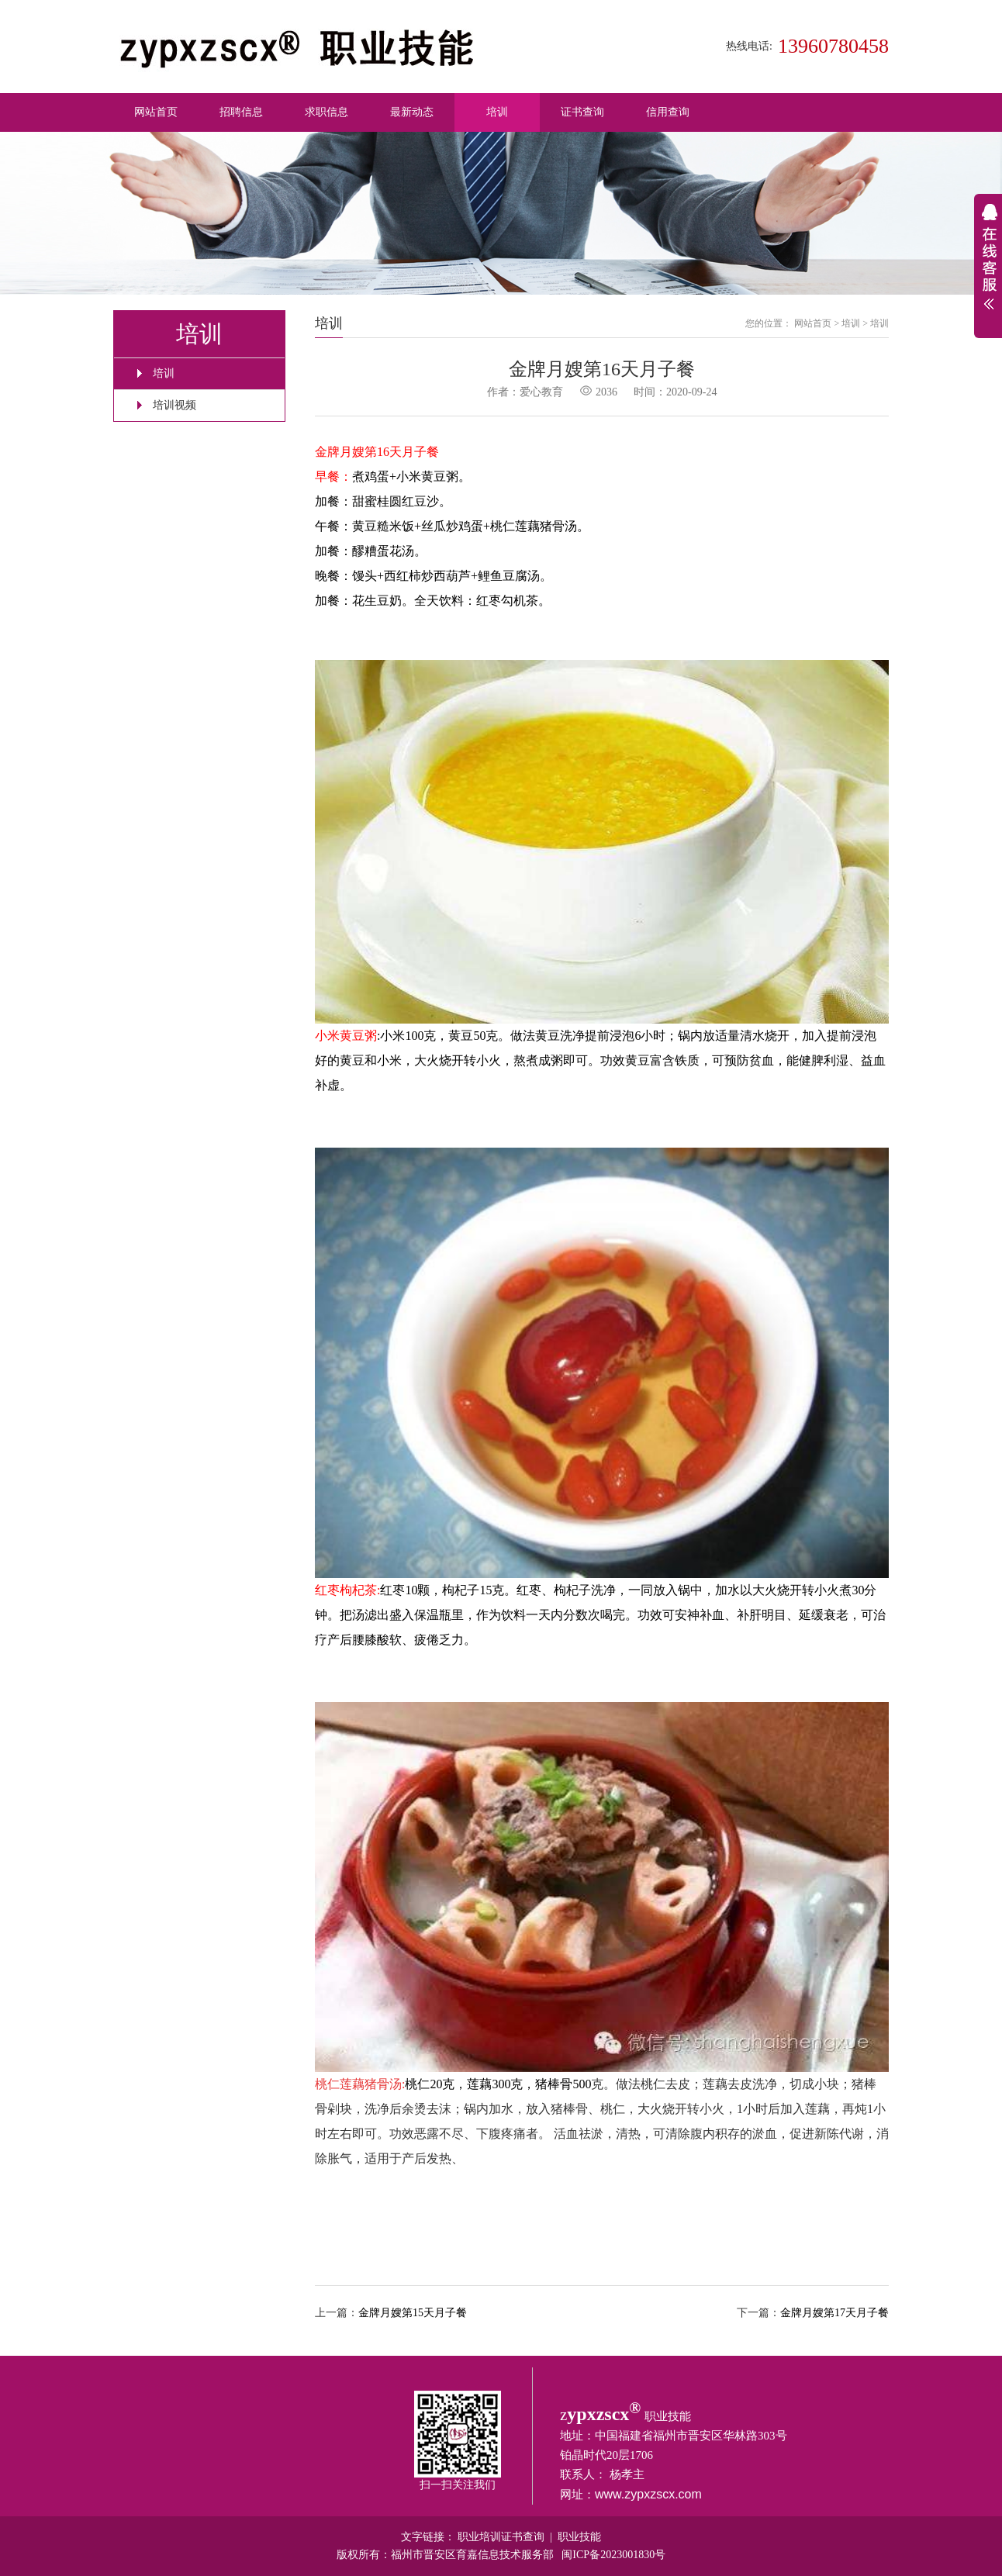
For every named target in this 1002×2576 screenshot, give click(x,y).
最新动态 (412, 112)
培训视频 (174, 405)
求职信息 (326, 112)
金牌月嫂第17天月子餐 (834, 2313)
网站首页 (156, 112)
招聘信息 (241, 112)
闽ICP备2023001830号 (613, 2554)
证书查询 (582, 112)
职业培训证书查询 (501, 2537)
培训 (497, 112)
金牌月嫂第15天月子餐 (412, 2313)
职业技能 (579, 2537)
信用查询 (667, 112)
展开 (988, 266)
